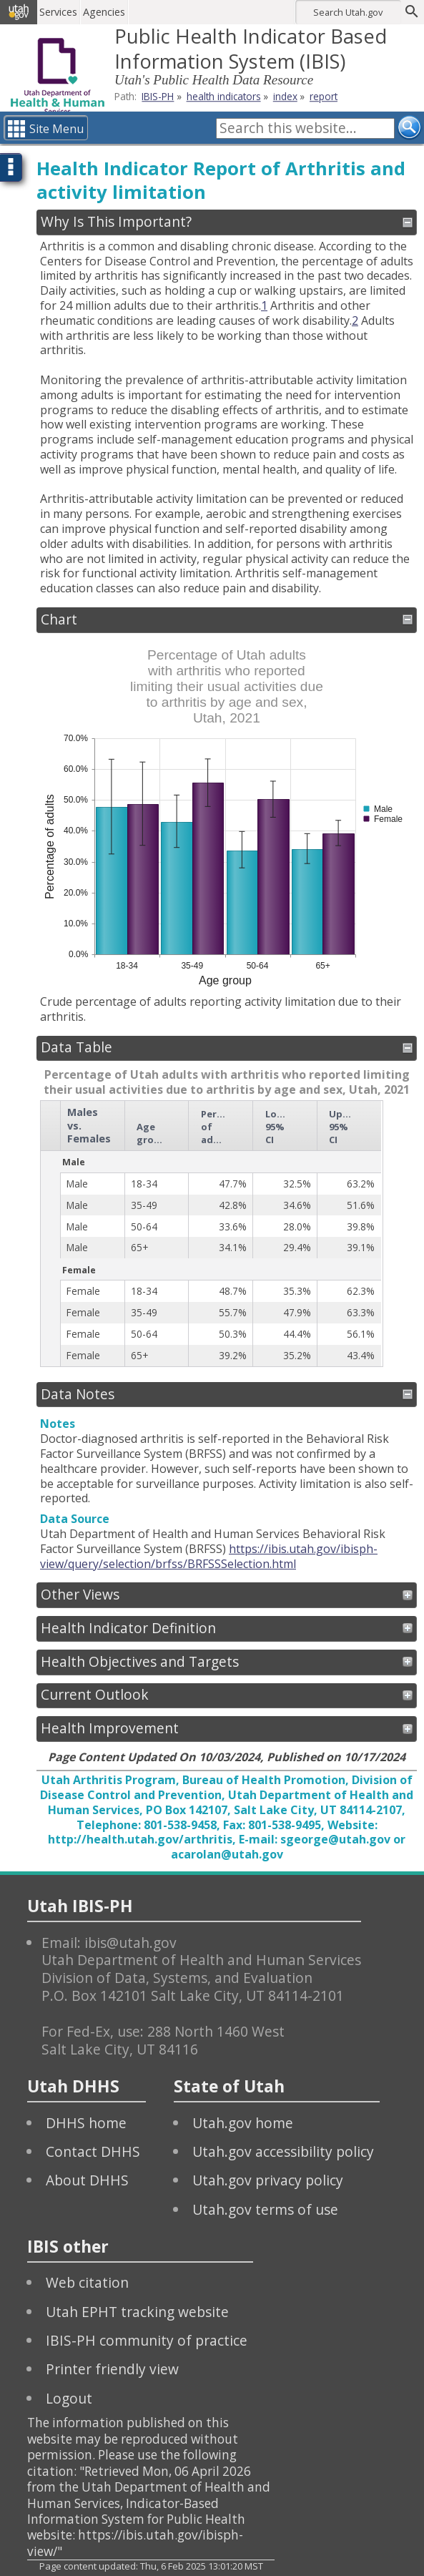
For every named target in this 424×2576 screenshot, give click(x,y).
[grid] (211, 1233)
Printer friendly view (112, 2369)
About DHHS (87, 2180)
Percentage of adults (217, 1126)
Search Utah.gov (348, 12)
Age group (152, 1133)
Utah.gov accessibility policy (283, 2151)
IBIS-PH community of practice (146, 2340)
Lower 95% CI (280, 1126)
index (285, 96)
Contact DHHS (93, 2151)
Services (60, 12)
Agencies (105, 12)
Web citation (87, 2282)
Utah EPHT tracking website (137, 2311)
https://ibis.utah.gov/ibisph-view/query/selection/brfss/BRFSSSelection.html (209, 1556)
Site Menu (56, 129)
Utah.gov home (242, 2122)
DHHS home (86, 2122)
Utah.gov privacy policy (267, 2180)
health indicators (224, 96)
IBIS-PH (158, 96)
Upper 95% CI (344, 1126)
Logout (69, 2398)
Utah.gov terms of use (265, 2209)
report (323, 96)
